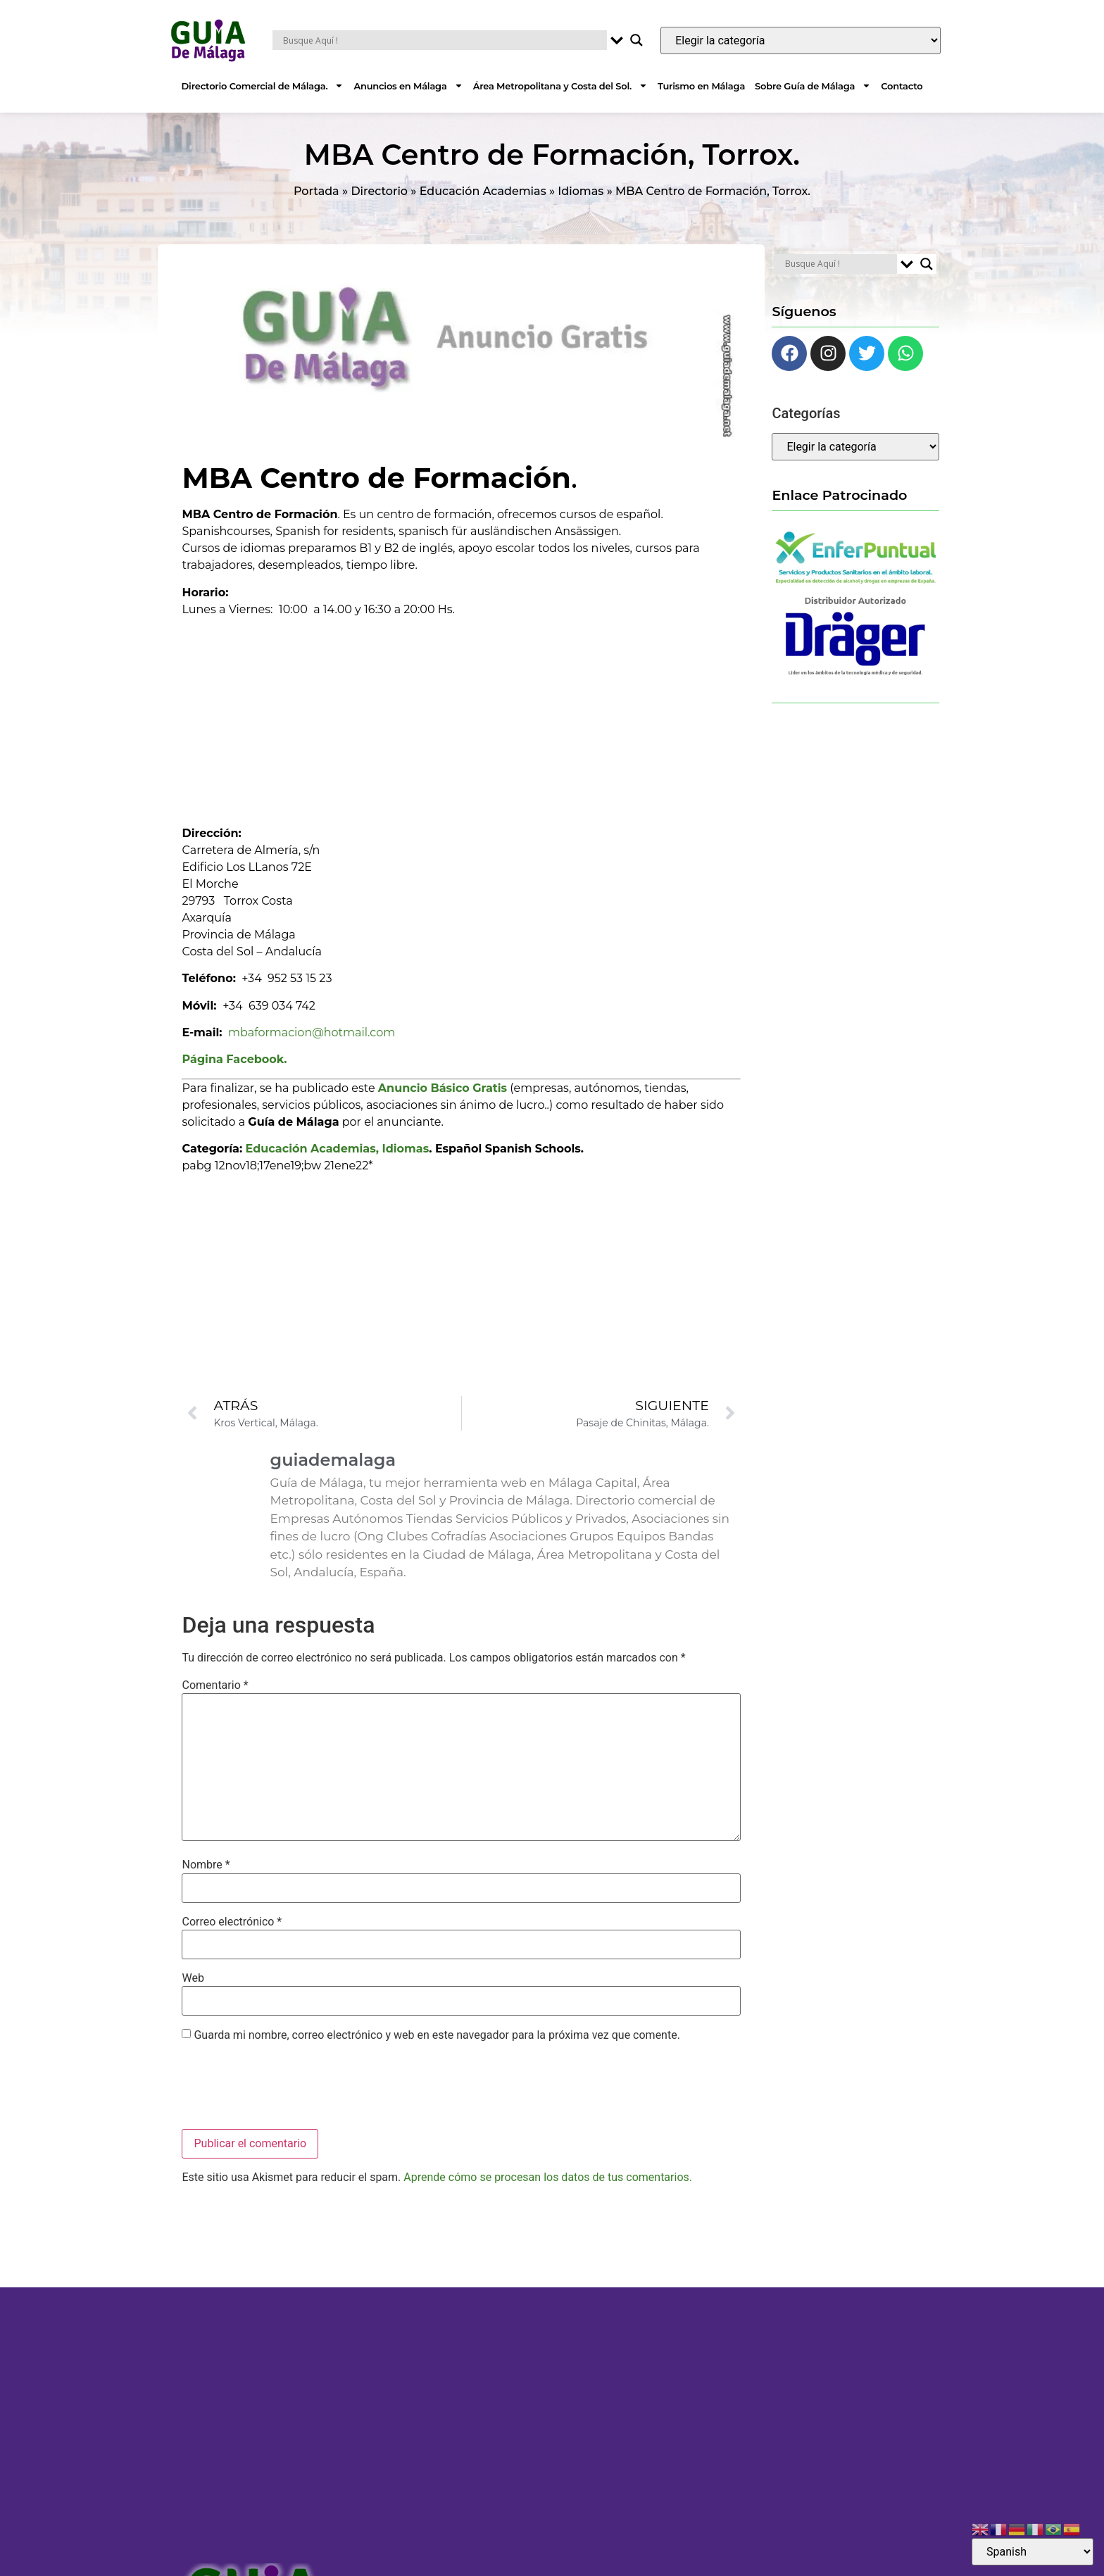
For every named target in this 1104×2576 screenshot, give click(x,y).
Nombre (206, 1865)
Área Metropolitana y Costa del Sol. (560, 85)
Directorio (379, 191)
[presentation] (289, 2087)
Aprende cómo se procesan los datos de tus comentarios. (547, 2177)
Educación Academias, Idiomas (337, 1148)
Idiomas (580, 191)
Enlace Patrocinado (839, 494)
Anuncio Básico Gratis (442, 1088)
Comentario (215, 1685)
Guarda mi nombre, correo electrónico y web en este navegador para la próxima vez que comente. (436, 2035)
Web (192, 1978)
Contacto (901, 86)
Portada (316, 191)
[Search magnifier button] (636, 40)
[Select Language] (1032, 2551)
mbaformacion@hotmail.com (311, 1032)
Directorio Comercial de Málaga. (263, 85)
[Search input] (443, 40)
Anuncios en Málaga (408, 85)
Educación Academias (483, 191)
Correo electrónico (232, 1922)
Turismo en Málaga (701, 86)
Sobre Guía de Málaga (813, 85)
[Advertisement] (461, 716)
